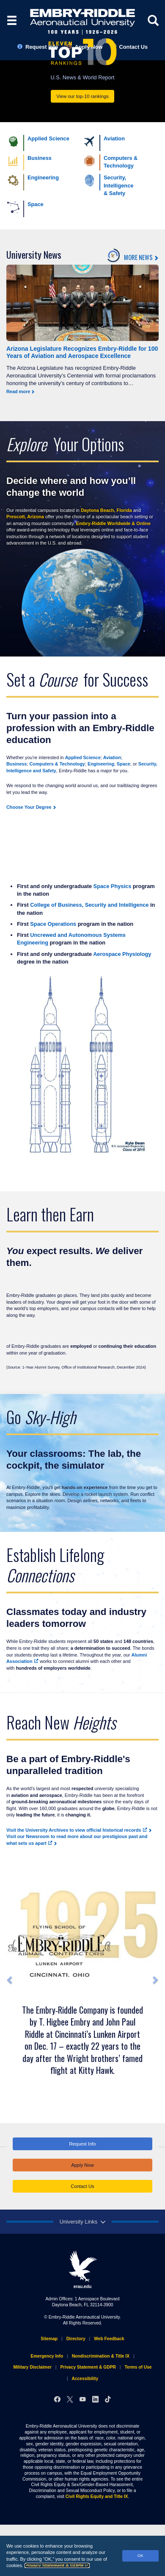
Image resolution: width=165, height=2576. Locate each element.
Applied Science (83, 757)
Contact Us (82, 2186)
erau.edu (82, 2269)
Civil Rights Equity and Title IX (97, 2496)
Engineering (101, 763)
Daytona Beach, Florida (106, 510)
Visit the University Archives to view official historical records (76, 1830)
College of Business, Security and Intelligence (89, 905)
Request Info (82, 2143)
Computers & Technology (57, 763)
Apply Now (82, 2165)
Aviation (112, 757)
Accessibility (85, 2378)
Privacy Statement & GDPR (57, 2565)
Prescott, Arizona (25, 516)
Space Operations (53, 924)
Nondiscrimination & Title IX (100, 2356)
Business (16, 763)
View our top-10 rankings (82, 96)
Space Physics (113, 886)
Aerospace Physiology (122, 954)
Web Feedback (109, 2338)
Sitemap (49, 2338)
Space (123, 763)
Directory (75, 2338)
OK (140, 2555)
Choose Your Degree (29, 807)
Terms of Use (137, 2367)
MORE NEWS (138, 257)
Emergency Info (46, 2356)
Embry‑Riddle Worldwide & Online (113, 523)
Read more (18, 391)
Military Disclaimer (32, 2367)
